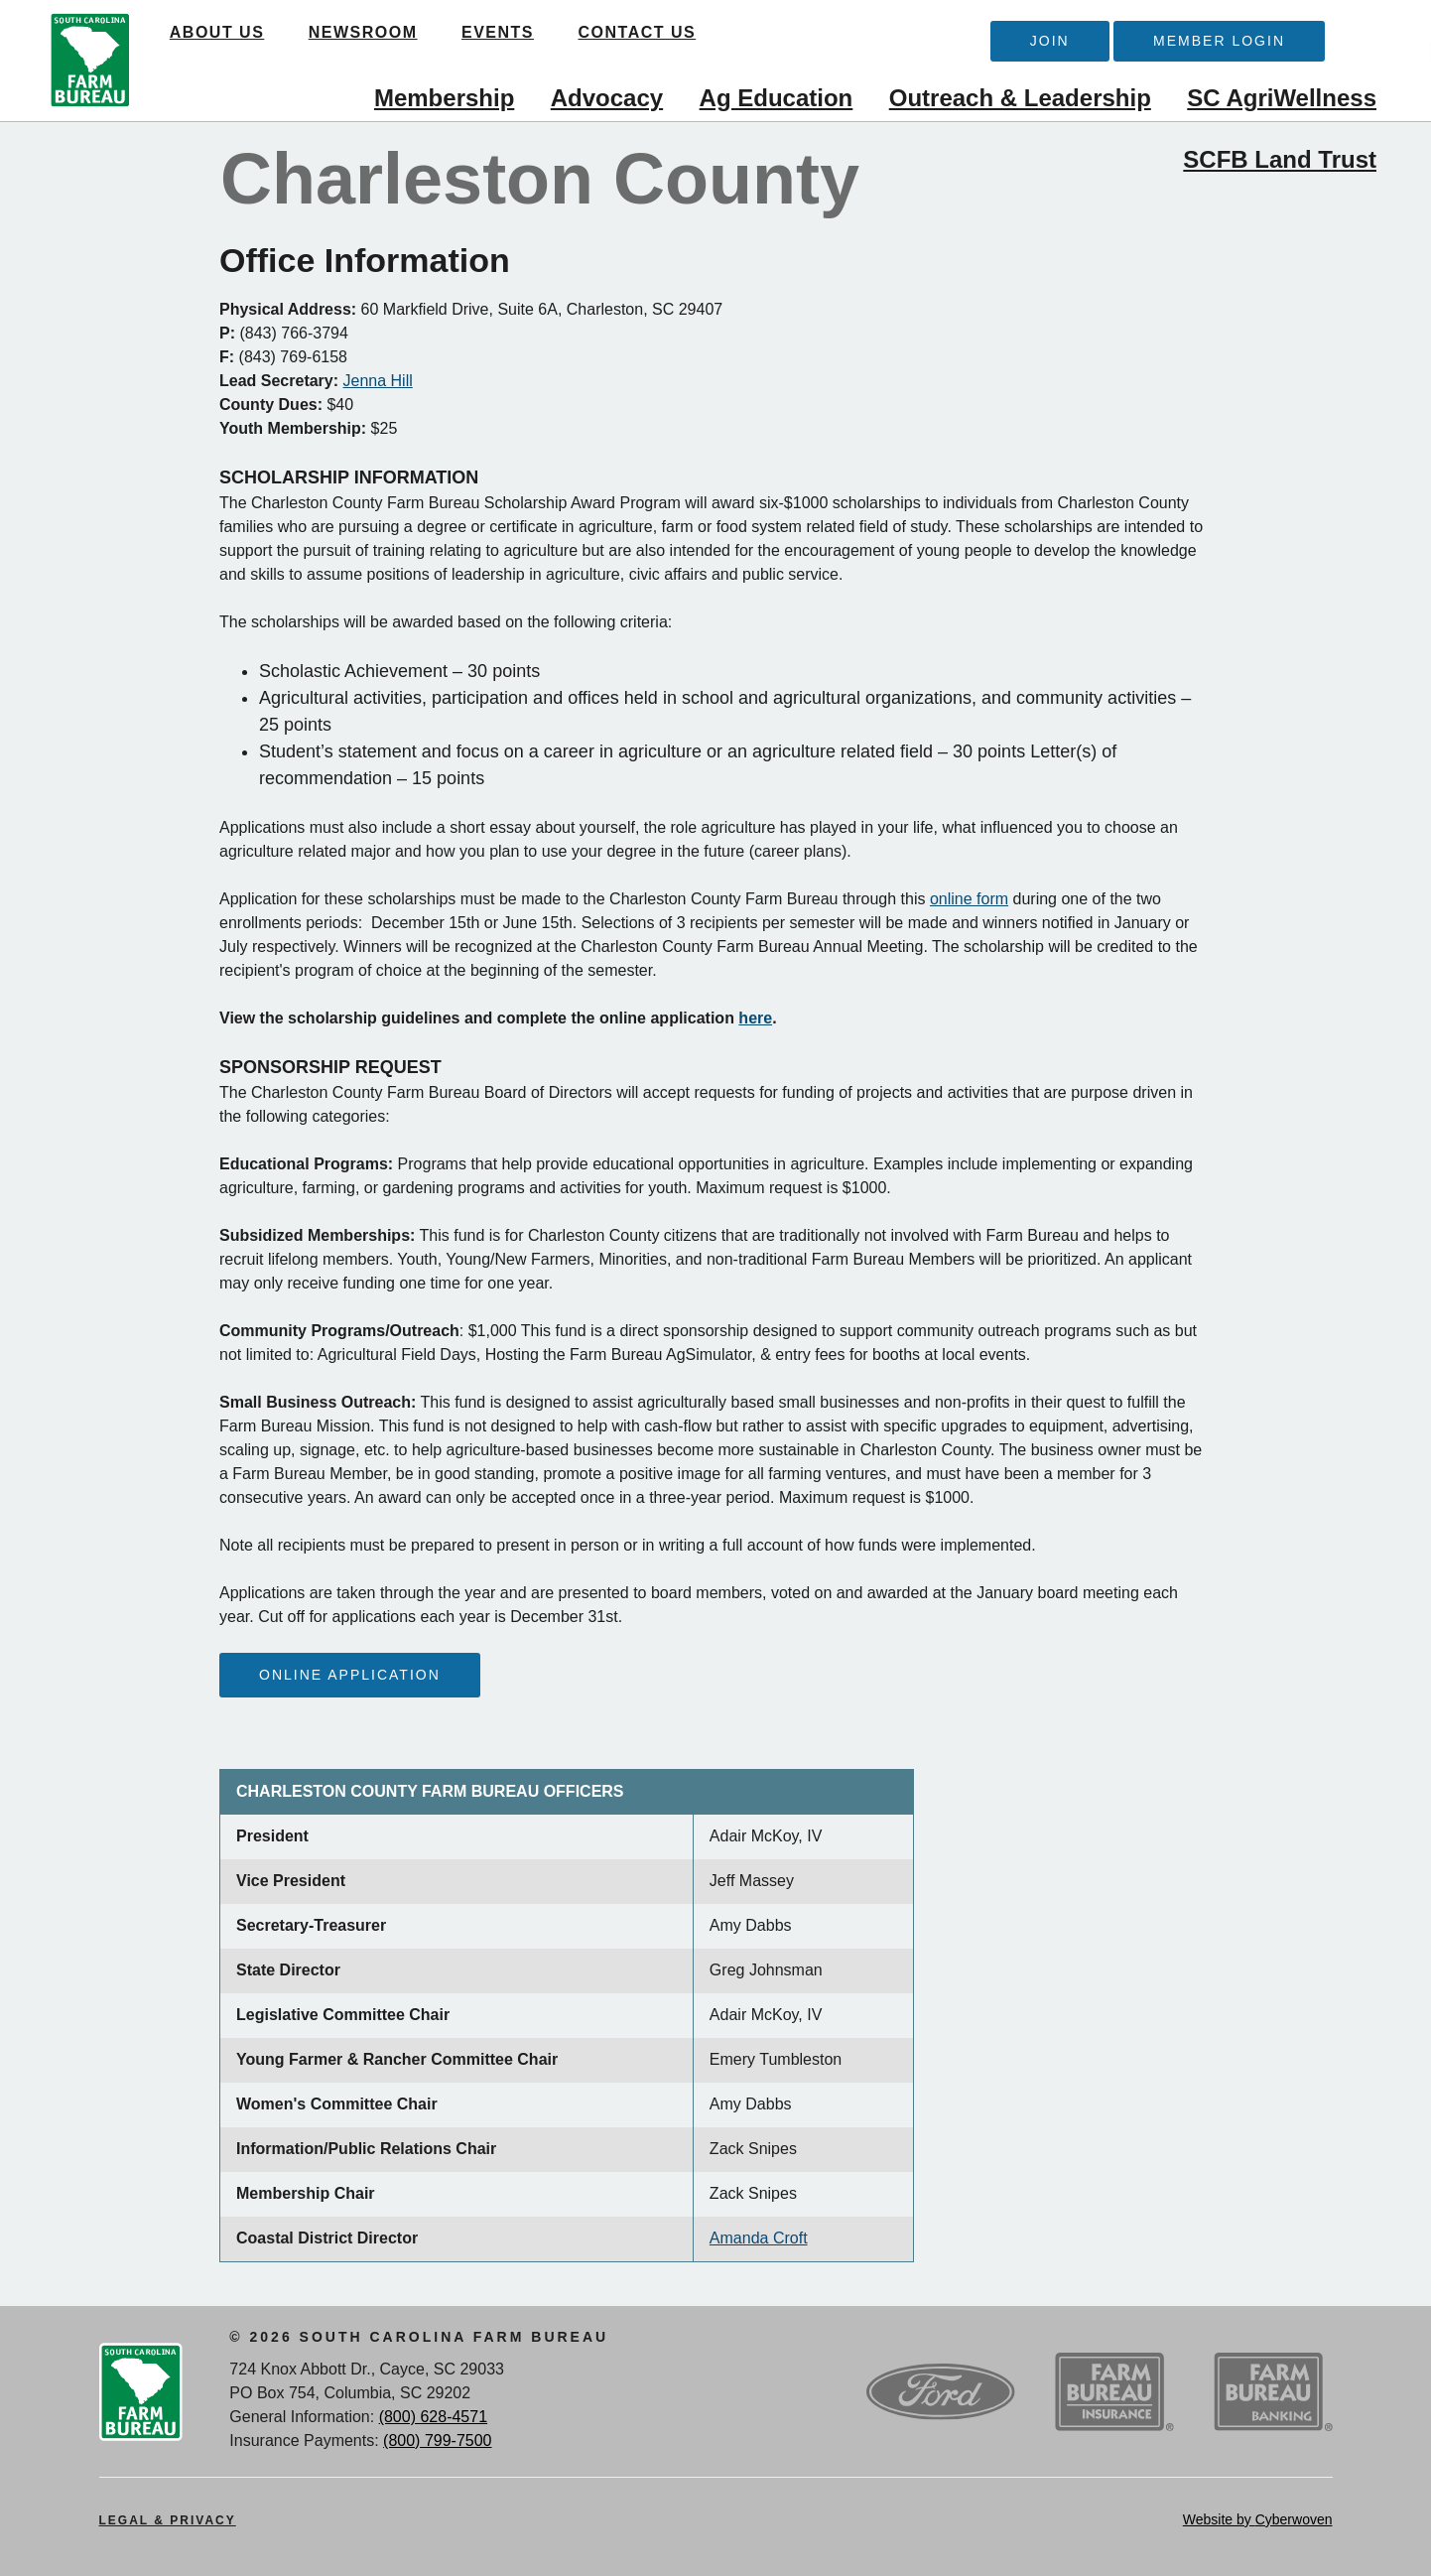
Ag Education (776, 97)
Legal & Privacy (167, 2520)
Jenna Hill (378, 380)
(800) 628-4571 (433, 2416)
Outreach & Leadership (1020, 97)
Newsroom (365, 32)
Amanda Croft (759, 2238)
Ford (940, 2392)
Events (499, 32)
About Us (219, 32)
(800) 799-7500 (437, 2440)
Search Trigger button (1357, 36)
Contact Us (640, 32)
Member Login (1219, 41)
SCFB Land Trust (1279, 159)
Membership (444, 97)
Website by (1258, 2519)
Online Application (350, 1675)
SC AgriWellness (1281, 97)
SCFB (90, 60)
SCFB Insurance (1114, 2392)
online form (969, 898)
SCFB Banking (1273, 2392)
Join (1050, 41)
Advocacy (607, 97)
